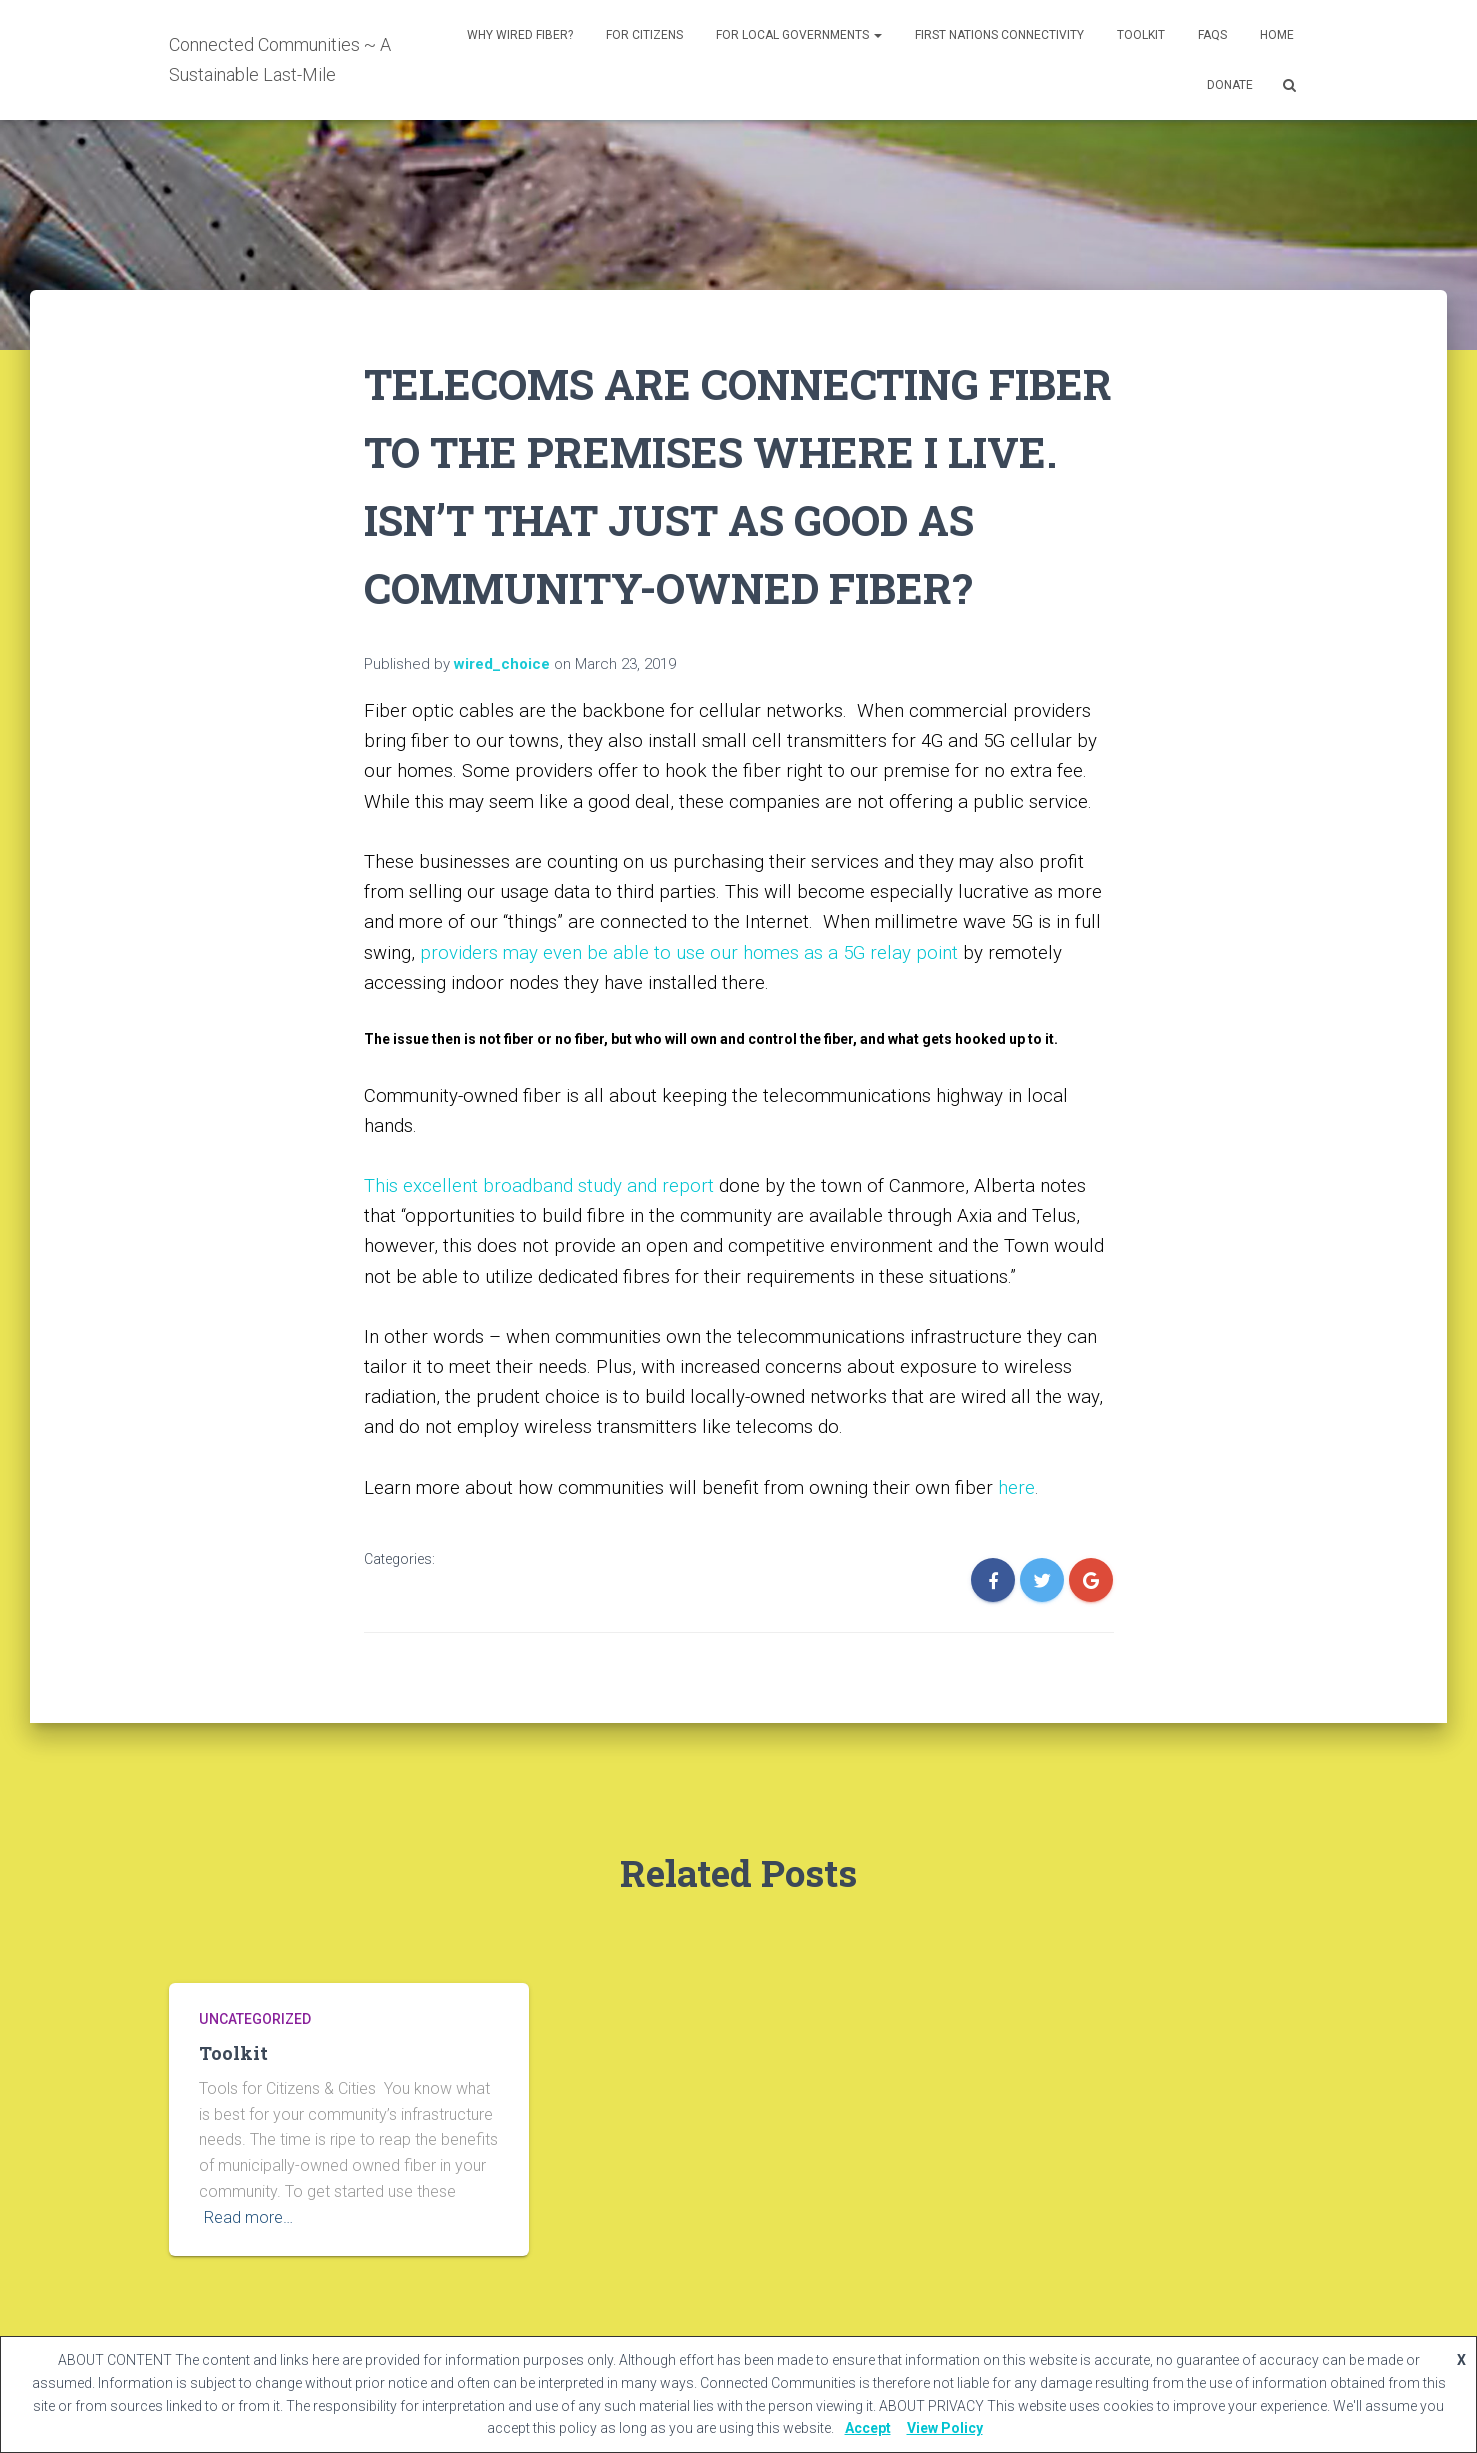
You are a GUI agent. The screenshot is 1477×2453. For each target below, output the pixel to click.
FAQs (1212, 35)
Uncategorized (254, 2019)
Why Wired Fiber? (520, 35)
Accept (868, 2428)
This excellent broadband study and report (539, 1186)
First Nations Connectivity (999, 35)
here (1016, 1488)
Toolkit (1141, 35)
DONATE (1230, 85)
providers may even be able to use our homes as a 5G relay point (689, 953)
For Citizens (644, 35)
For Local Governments (799, 35)
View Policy (945, 2428)
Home (1277, 35)
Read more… (248, 2217)
